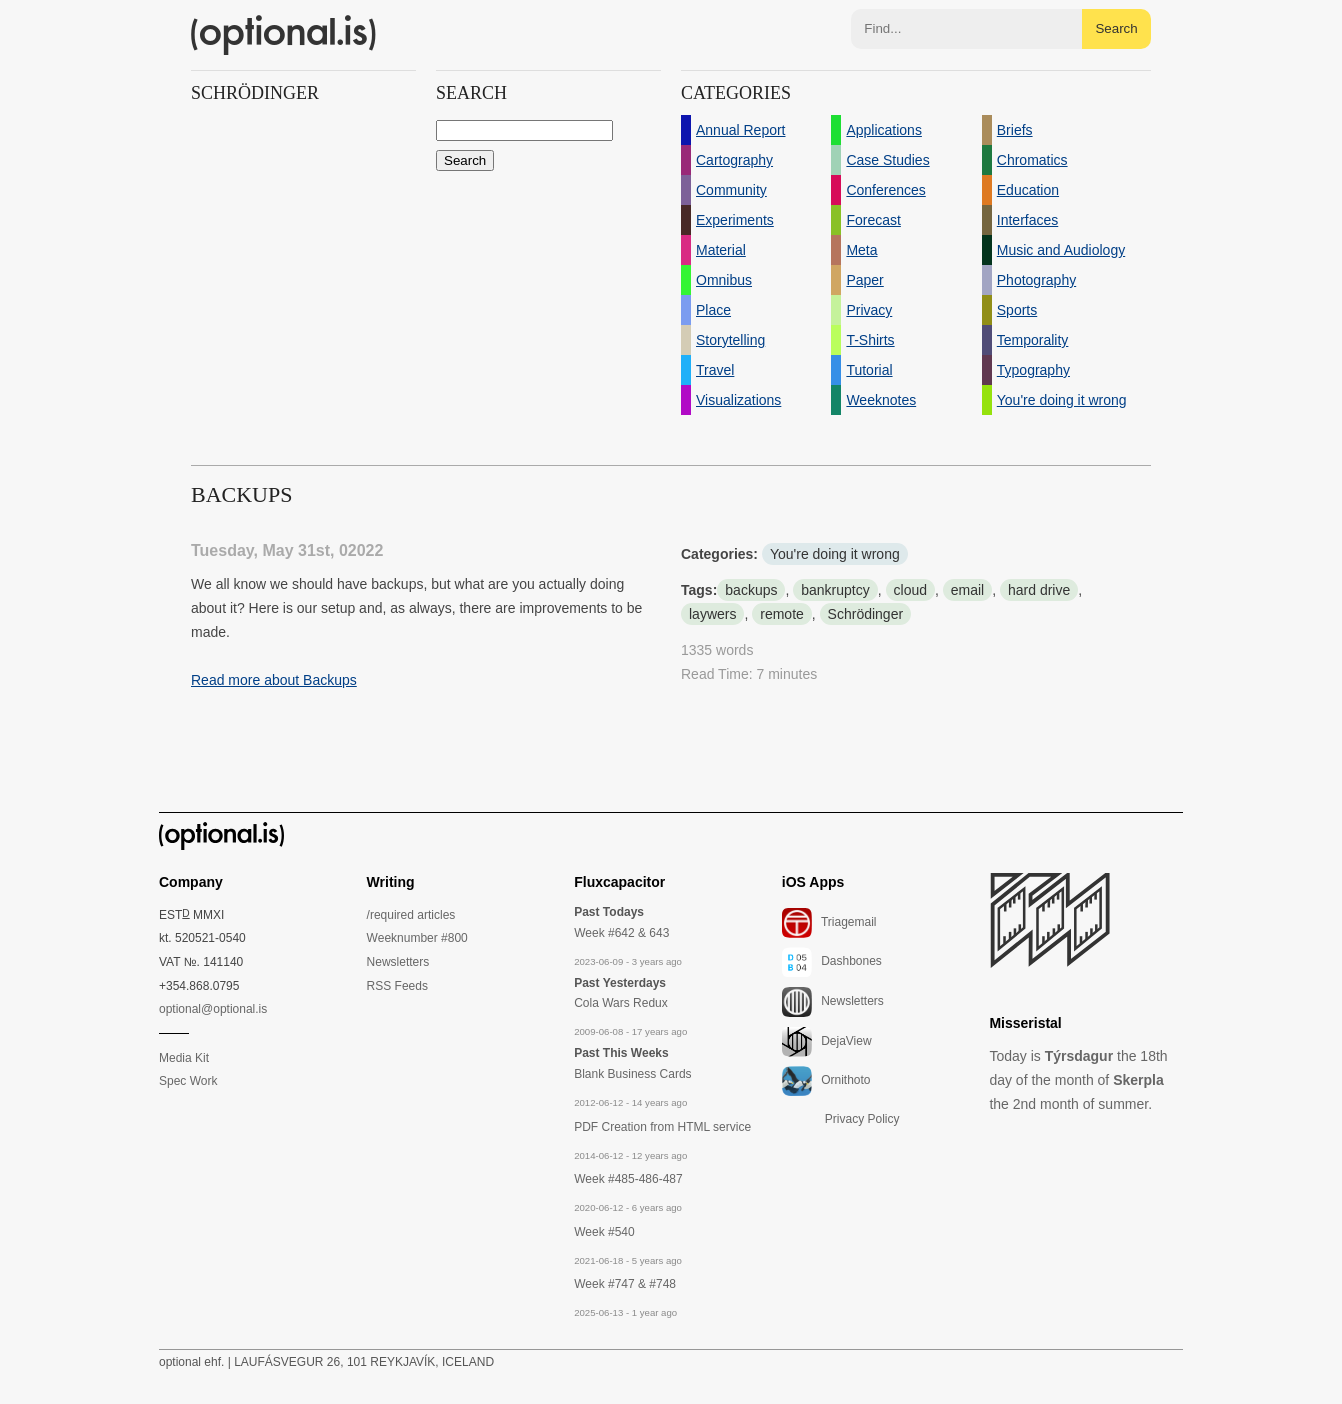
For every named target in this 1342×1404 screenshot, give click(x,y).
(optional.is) (284, 35)
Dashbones (832, 962)
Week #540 (604, 1232)
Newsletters (398, 962)
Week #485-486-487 (628, 1179)
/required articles (411, 915)
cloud (910, 590)
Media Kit (184, 1058)
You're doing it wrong (835, 554)
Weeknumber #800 (417, 938)
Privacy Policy (862, 1119)
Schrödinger (866, 614)
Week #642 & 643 (621, 933)
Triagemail (829, 923)
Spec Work (188, 1081)
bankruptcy (835, 590)
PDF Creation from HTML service (662, 1127)
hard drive (1039, 590)
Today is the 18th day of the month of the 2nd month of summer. (1078, 1080)
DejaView (827, 1042)
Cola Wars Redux (621, 1003)
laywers (712, 614)
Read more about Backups (274, 680)
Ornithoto (826, 1081)
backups (751, 590)
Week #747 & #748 (625, 1284)
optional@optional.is (213, 1009)
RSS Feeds (397, 986)
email (967, 590)
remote (782, 614)
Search (1116, 28)
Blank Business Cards (632, 1074)
